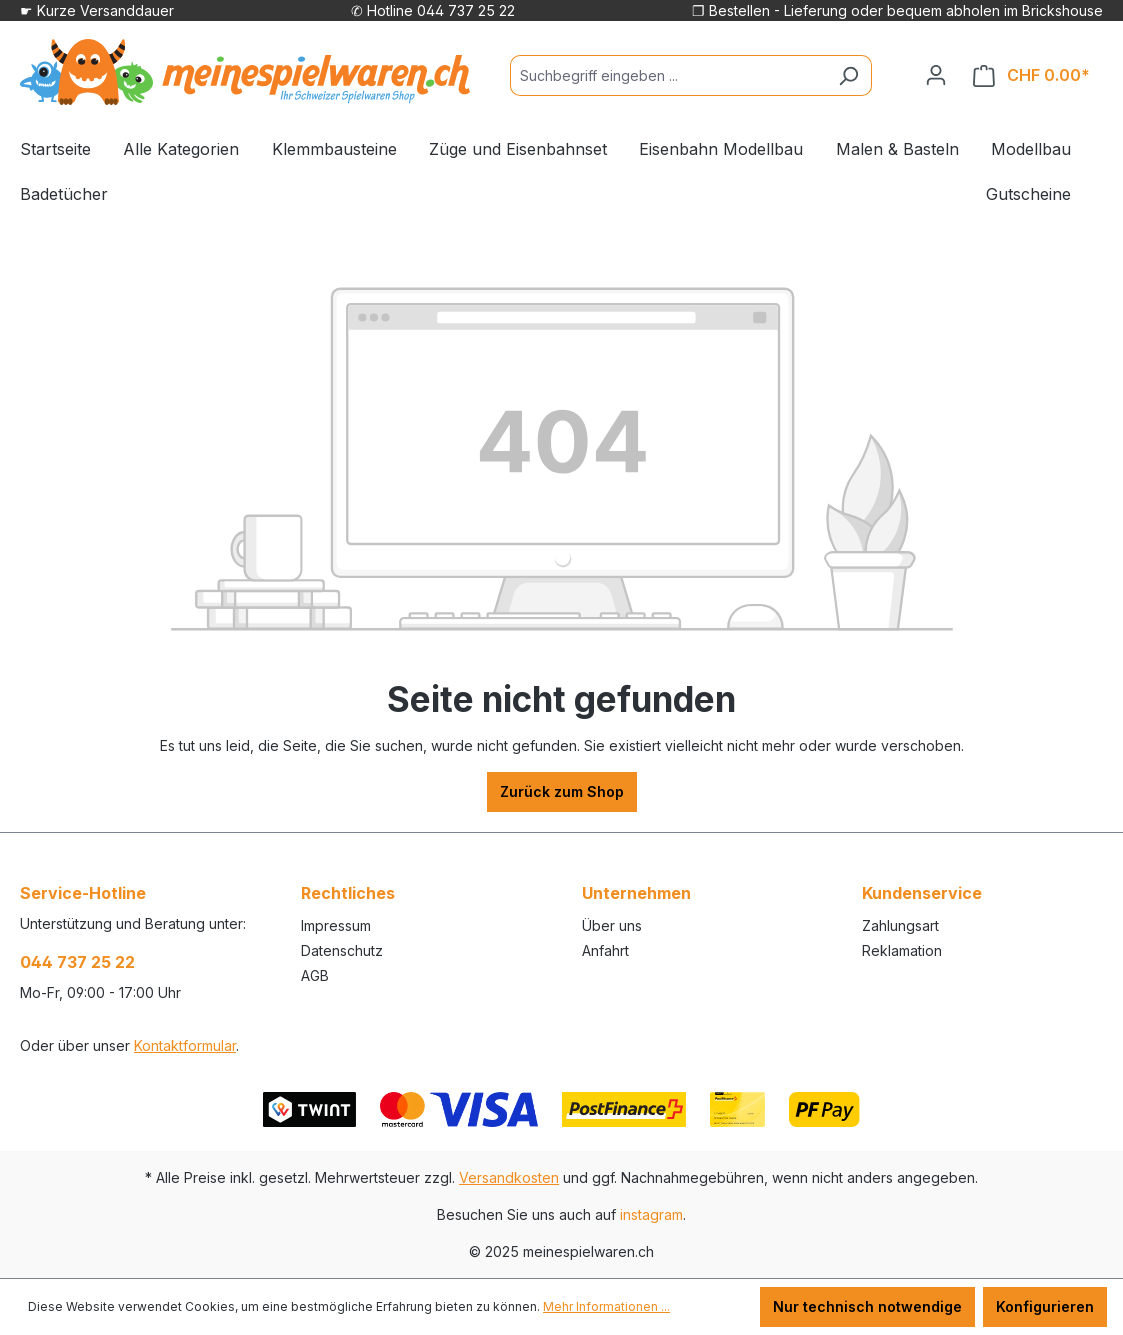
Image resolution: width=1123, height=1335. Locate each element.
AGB (315, 975)
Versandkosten (509, 1177)
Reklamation (902, 950)
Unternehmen (636, 893)
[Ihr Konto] (936, 75)
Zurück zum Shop (562, 791)
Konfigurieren (1045, 1306)
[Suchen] (848, 75)
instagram (651, 1214)
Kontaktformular (185, 1045)
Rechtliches (348, 893)
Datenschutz (342, 950)
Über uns (612, 925)
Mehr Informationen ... (606, 1306)
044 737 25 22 (77, 962)
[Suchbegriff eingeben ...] (668, 75)
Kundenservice (922, 893)
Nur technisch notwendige (867, 1306)
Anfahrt (605, 950)
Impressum (336, 925)
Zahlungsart (900, 925)
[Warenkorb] (1031, 75)
